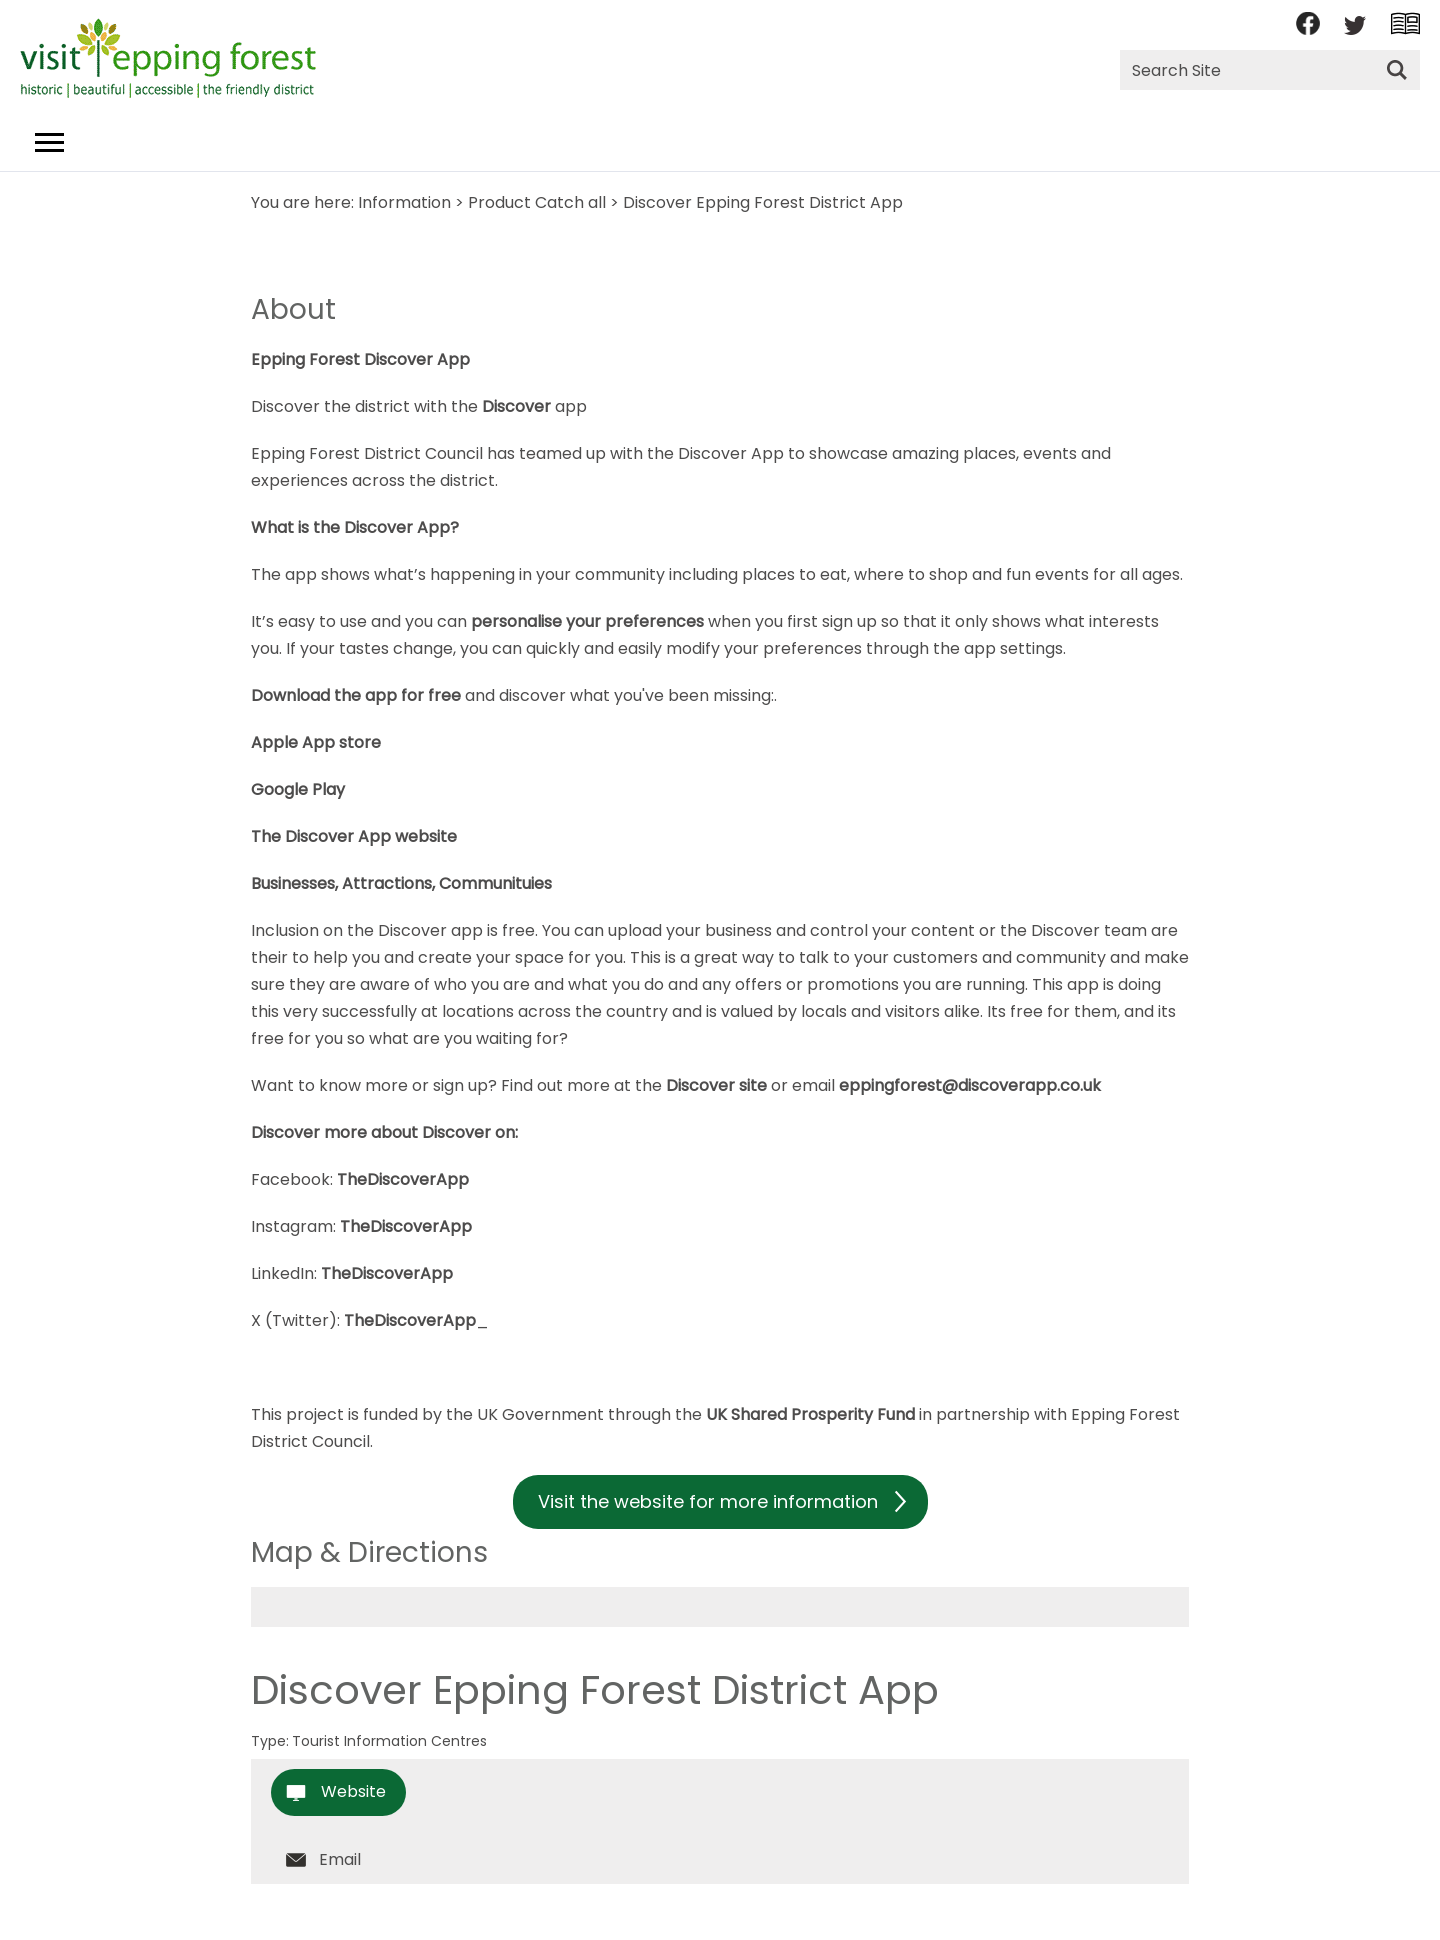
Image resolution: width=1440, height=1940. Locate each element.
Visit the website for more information (708, 1501)
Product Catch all (537, 202)
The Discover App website (354, 836)
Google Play (298, 789)
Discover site (716, 1085)
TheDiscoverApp (403, 1179)
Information (404, 202)
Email (340, 1859)
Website (353, 1791)
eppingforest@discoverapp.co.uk (972, 1085)
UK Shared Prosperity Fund (810, 1414)
